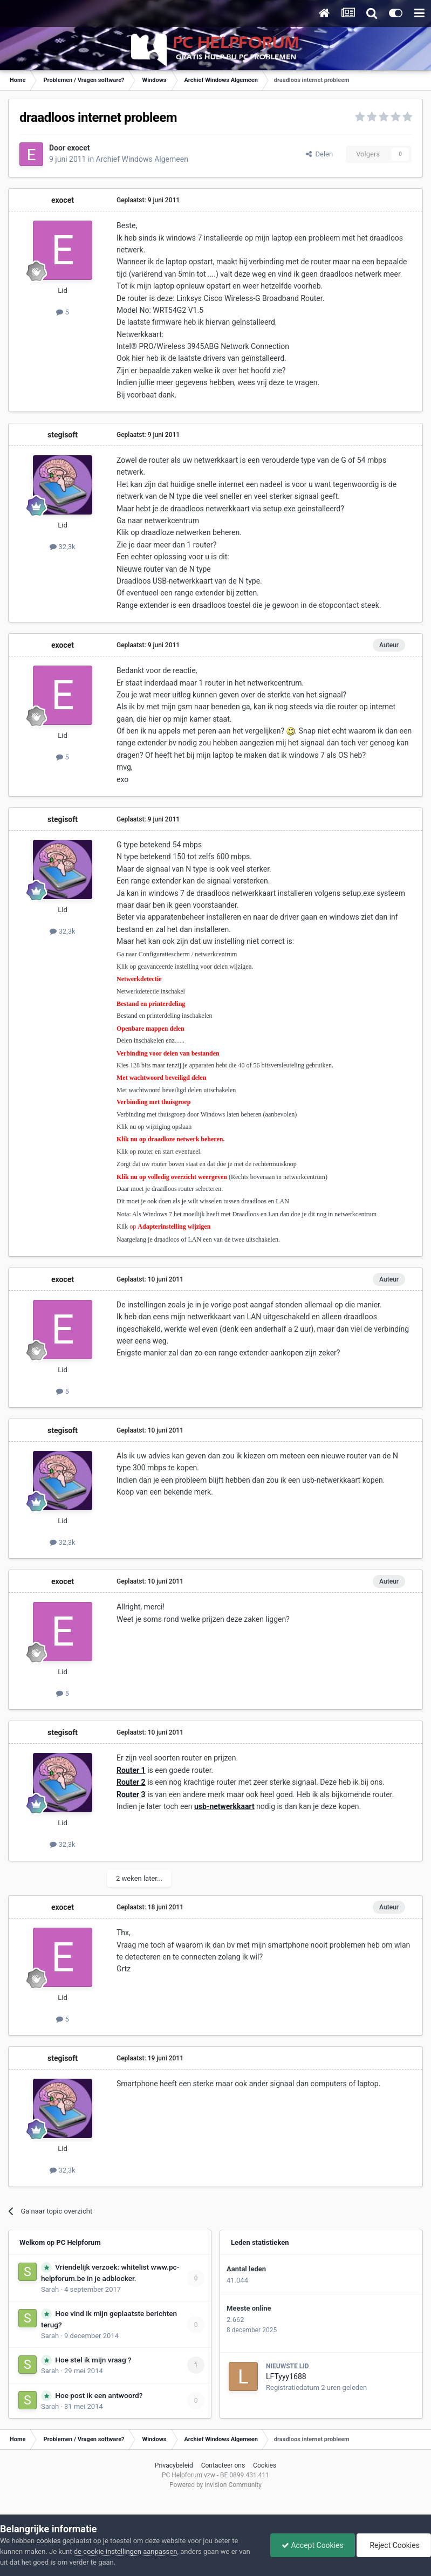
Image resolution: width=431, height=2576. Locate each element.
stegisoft (62, 434)
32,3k (62, 547)
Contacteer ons (223, 2465)
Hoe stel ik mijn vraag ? (93, 2359)
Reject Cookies (394, 2545)
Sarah (50, 2289)
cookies (48, 2541)
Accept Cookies (313, 2545)
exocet (78, 147)
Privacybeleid (174, 2465)
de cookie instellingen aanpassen (125, 2551)
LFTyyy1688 (286, 2376)
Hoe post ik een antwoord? (98, 2395)
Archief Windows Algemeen (142, 159)
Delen (319, 154)
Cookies (264, 2465)
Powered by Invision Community (215, 2485)
